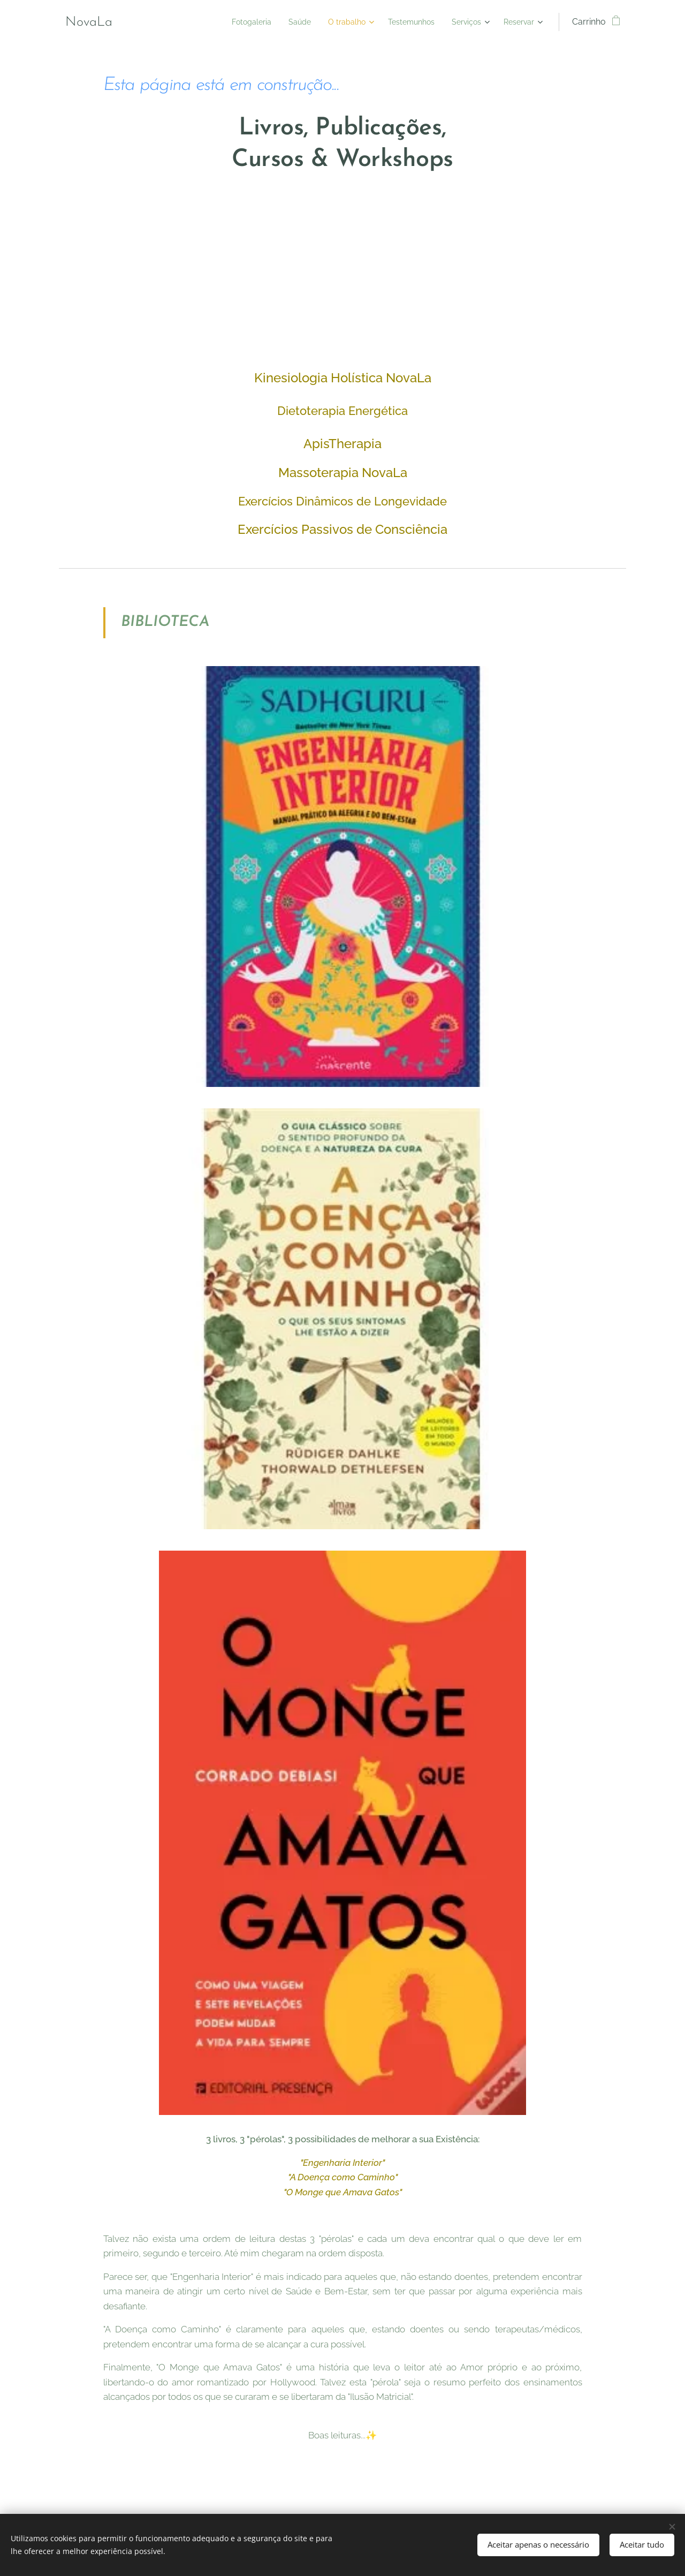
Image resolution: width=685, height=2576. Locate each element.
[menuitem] (228, 22)
